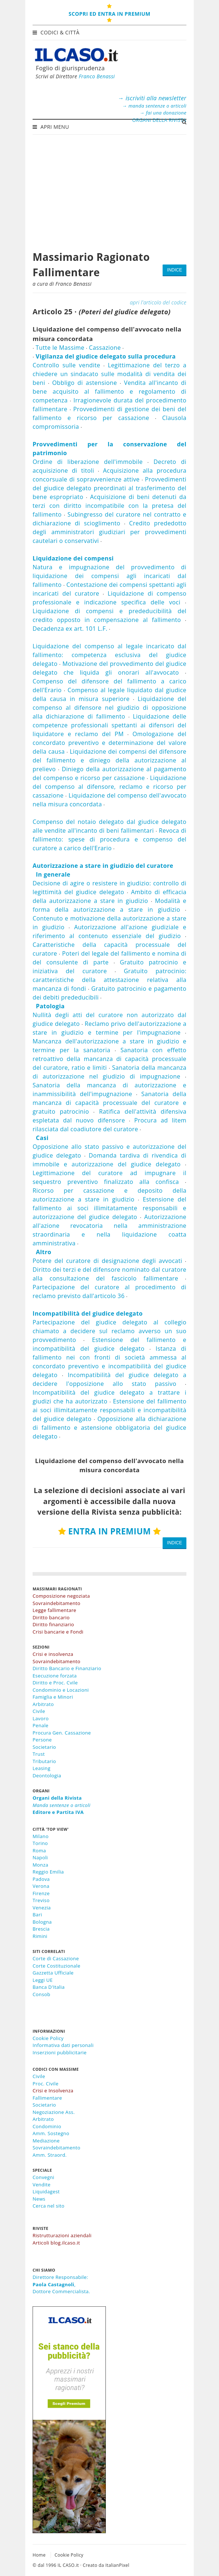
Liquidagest (46, 2191)
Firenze (41, 1893)
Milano (41, 1836)
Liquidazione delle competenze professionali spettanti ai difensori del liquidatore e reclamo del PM (109, 725)
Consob (41, 1994)
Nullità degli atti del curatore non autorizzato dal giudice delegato (109, 1015)
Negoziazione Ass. (54, 2112)
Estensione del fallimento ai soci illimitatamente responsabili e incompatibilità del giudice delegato (109, 1410)
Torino (40, 1843)
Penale (40, 1725)
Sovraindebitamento (57, 2147)
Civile (39, 1711)
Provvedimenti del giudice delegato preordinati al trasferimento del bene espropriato (109, 488)
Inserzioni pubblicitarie (60, 2052)
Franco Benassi (97, 76)
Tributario (44, 1761)
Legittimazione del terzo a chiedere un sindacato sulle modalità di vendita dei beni (109, 374)
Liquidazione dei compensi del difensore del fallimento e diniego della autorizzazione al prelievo (109, 760)
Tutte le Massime (60, 348)
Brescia (41, 1929)
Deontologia (47, 1775)
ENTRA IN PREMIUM (109, 1531)
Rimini (40, 1936)
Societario (44, 1747)
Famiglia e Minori (53, 1697)
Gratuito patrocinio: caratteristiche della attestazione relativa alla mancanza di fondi (109, 980)
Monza (40, 1864)
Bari (37, 1914)
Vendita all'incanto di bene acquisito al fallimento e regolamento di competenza (109, 391)
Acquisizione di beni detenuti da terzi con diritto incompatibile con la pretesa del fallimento (109, 505)
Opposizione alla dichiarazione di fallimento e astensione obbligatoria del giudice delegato (109, 1427)
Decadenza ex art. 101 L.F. (70, 629)
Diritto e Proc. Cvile (55, 1682)
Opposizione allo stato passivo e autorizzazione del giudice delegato (109, 1146)
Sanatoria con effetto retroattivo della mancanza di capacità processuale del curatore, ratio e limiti (109, 1059)
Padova (41, 1879)
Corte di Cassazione (56, 1958)
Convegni (43, 2177)
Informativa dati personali (63, 2045)
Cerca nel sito (48, 2205)
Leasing (42, 1768)
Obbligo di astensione (84, 383)
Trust (39, 1754)
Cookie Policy (48, 2038)
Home (39, 2555)
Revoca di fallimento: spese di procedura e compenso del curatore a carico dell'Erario (109, 839)
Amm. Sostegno (51, 2133)
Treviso (41, 1900)
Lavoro (41, 1718)
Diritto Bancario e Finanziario (67, 1668)
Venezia (42, 1907)
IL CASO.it (68, 2565)
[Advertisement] (109, 189)
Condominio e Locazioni (61, 1690)
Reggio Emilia (48, 1871)
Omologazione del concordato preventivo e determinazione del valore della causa (109, 742)
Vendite (42, 2184)
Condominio (47, 2126)
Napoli (40, 1857)
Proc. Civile (46, 2083)
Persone (42, 1739)
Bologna (42, 1922)
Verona (41, 1886)
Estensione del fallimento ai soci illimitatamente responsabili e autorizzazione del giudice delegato (109, 1208)
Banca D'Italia (49, 1987)
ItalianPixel (117, 2565)
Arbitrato (43, 1704)
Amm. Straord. (50, 2155)
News (39, 2199)
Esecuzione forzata (55, 1675)
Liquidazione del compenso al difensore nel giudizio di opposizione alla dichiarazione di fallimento (109, 707)
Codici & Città (57, 32)
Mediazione (46, 2140)
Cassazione (105, 348)
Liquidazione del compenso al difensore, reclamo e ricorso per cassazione (109, 786)
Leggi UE (43, 1980)
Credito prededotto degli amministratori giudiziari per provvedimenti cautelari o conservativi (109, 532)
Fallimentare (47, 2098)
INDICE (174, 270)
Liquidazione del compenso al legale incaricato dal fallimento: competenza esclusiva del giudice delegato (109, 655)
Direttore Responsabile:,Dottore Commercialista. (61, 2284)
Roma (39, 1850)
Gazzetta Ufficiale (53, 1972)
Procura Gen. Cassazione (62, 1732)
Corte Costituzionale (56, 1965)
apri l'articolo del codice (158, 302)
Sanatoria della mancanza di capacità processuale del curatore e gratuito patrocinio (109, 1102)
